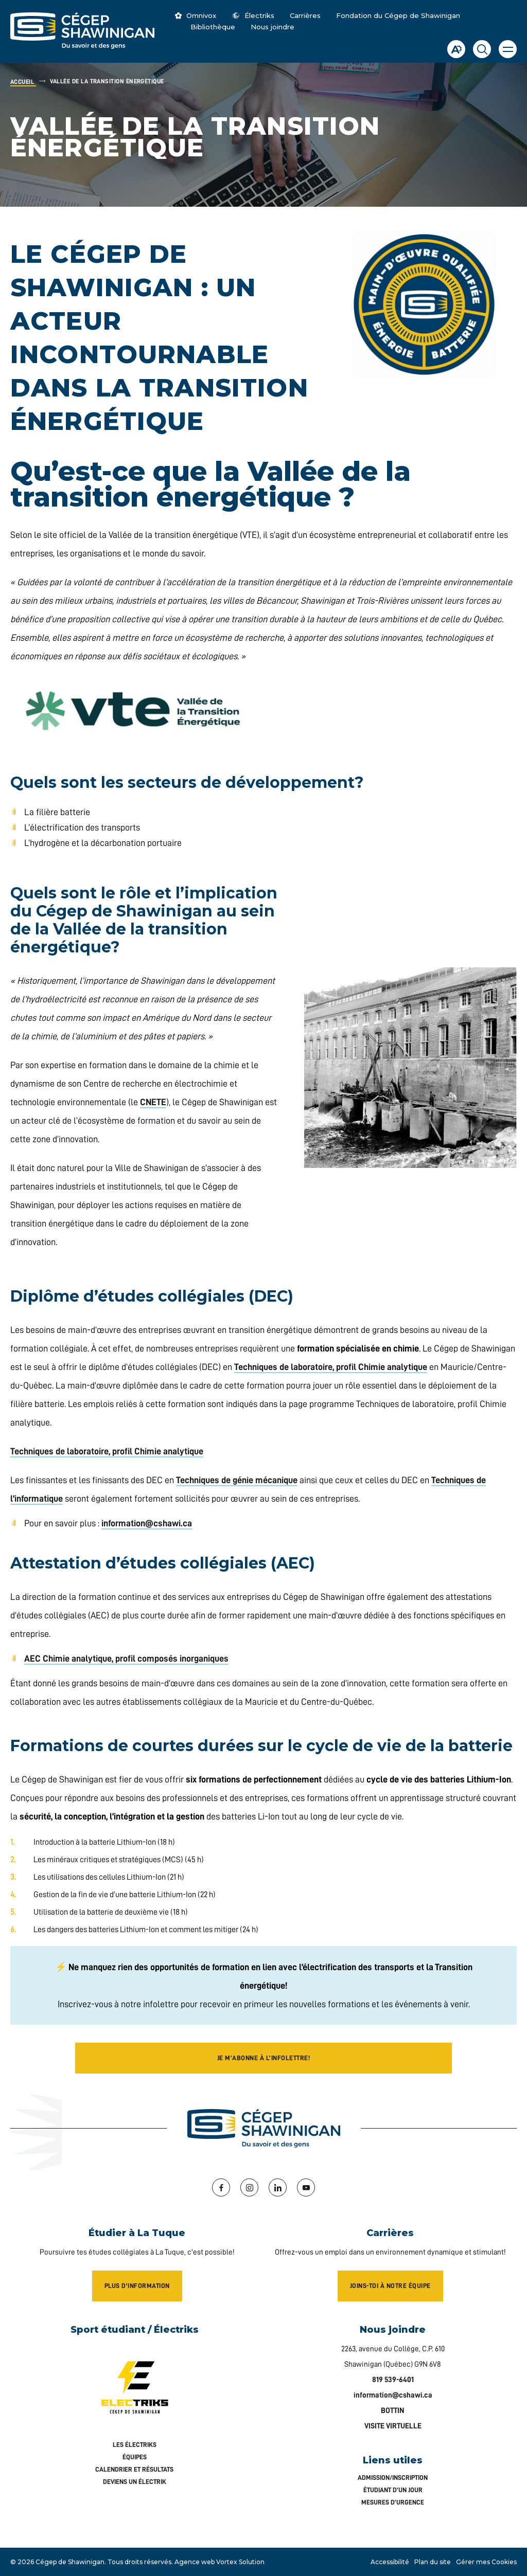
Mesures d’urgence (392, 2502)
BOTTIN (393, 2411)
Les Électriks (134, 2444)
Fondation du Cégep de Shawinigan (398, 15)
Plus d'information (137, 2285)
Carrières (305, 15)
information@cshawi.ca (146, 1523)
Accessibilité (390, 2562)
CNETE (153, 1102)
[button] (508, 49)
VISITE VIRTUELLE (392, 2426)
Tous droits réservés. (140, 2562)
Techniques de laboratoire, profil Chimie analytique (330, 1367)
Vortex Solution (240, 2562)
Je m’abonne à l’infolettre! (263, 2058)
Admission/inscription (393, 2477)
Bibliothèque (212, 27)
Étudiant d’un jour (393, 2490)
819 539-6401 (393, 2380)
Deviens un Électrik (134, 2481)
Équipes (134, 2457)
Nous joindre (272, 27)
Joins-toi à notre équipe (390, 2285)
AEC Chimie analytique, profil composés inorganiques (126, 1658)
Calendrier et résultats (134, 2469)
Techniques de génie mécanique (236, 1480)
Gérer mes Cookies (486, 2562)
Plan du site (432, 2562)
